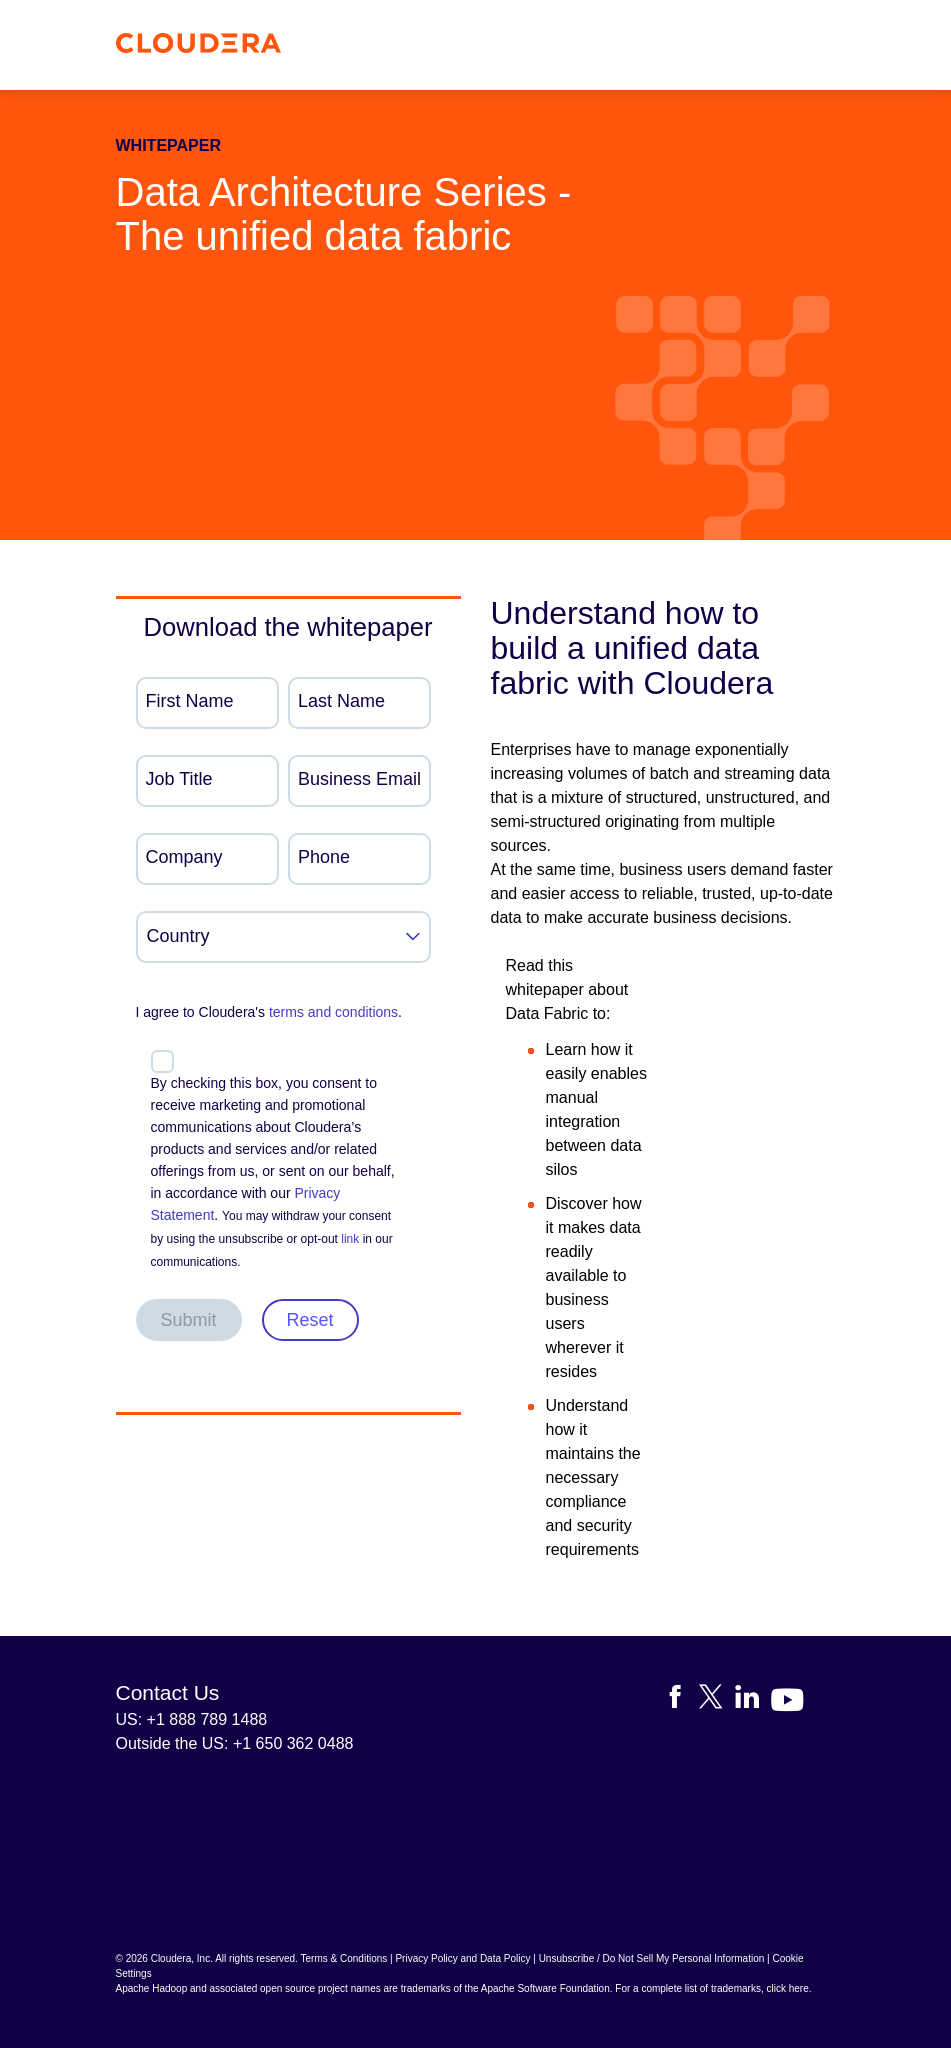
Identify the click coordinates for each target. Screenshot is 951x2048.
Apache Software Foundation (545, 1988)
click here (787, 1988)
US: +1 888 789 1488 (192, 1719)
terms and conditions (333, 1012)
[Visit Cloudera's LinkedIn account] (753, 1700)
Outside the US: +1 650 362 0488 (235, 1743)
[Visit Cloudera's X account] (717, 1700)
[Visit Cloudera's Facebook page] (681, 1700)
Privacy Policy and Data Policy (462, 1958)
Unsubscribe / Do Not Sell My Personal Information (652, 1958)
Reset (310, 1320)
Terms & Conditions (344, 1958)
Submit (189, 1320)
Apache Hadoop (152, 1988)
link (350, 1239)
